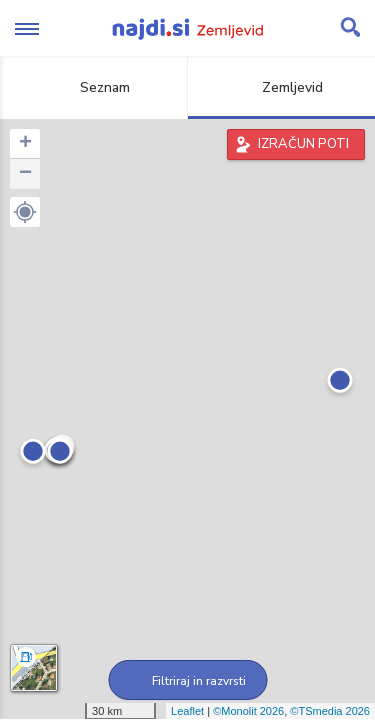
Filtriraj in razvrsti (187, 681)
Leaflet (187, 711)
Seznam (93, 87)
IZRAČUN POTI (303, 144)
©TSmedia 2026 (330, 711)
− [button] (25, 174)
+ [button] (25, 144)
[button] (25, 212)
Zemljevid (281, 87)
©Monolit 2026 (248, 711)
